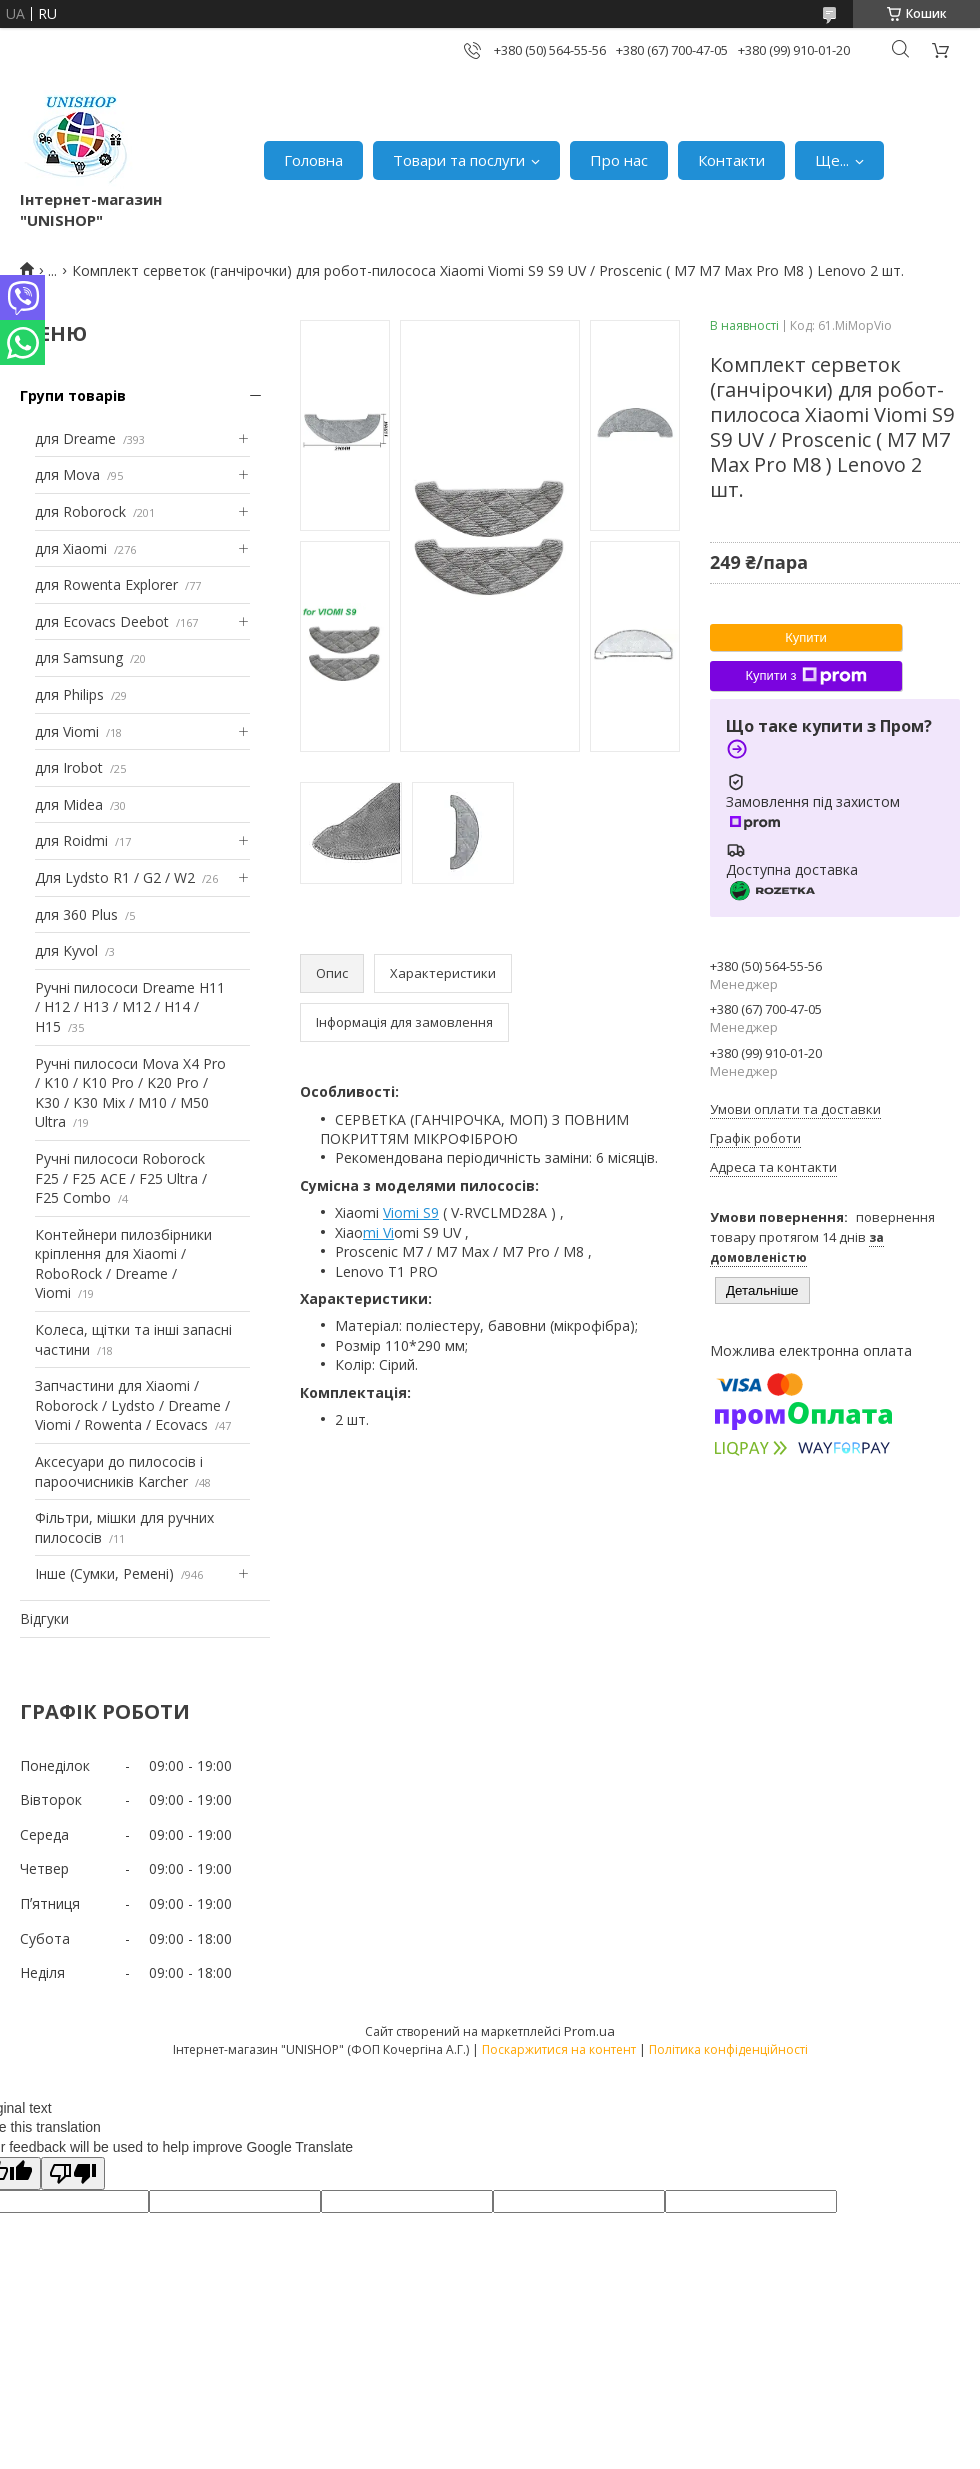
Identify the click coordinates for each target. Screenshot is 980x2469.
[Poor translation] (73, 2173)
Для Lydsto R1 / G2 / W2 (115, 877)
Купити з (805, 676)
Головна (313, 160)
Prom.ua (589, 2031)
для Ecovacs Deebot (102, 621)
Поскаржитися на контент (559, 2049)
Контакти (731, 160)
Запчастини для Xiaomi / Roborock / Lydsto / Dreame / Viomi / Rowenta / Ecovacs (132, 1405)
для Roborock (80, 511)
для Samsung (79, 657)
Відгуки (44, 1618)
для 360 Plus (76, 914)
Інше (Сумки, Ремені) (104, 1573)
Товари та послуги (459, 160)
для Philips (69, 694)
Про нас (619, 160)
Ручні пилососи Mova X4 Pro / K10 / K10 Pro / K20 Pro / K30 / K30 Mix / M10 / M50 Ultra (130, 1093)
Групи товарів (73, 395)
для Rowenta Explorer (106, 584)
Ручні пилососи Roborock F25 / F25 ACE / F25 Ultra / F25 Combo (121, 1178)
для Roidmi (71, 840)
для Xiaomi (71, 548)
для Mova (67, 474)
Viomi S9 (411, 1212)
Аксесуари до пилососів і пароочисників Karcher (119, 1471)
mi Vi (378, 1232)
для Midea (69, 804)
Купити (806, 637)
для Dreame (75, 438)
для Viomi (67, 731)
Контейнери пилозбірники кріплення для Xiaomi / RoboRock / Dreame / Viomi (123, 1264)
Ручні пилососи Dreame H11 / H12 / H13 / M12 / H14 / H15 (130, 1007)
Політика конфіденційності (728, 2049)
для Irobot (69, 767)
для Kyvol (66, 950)
